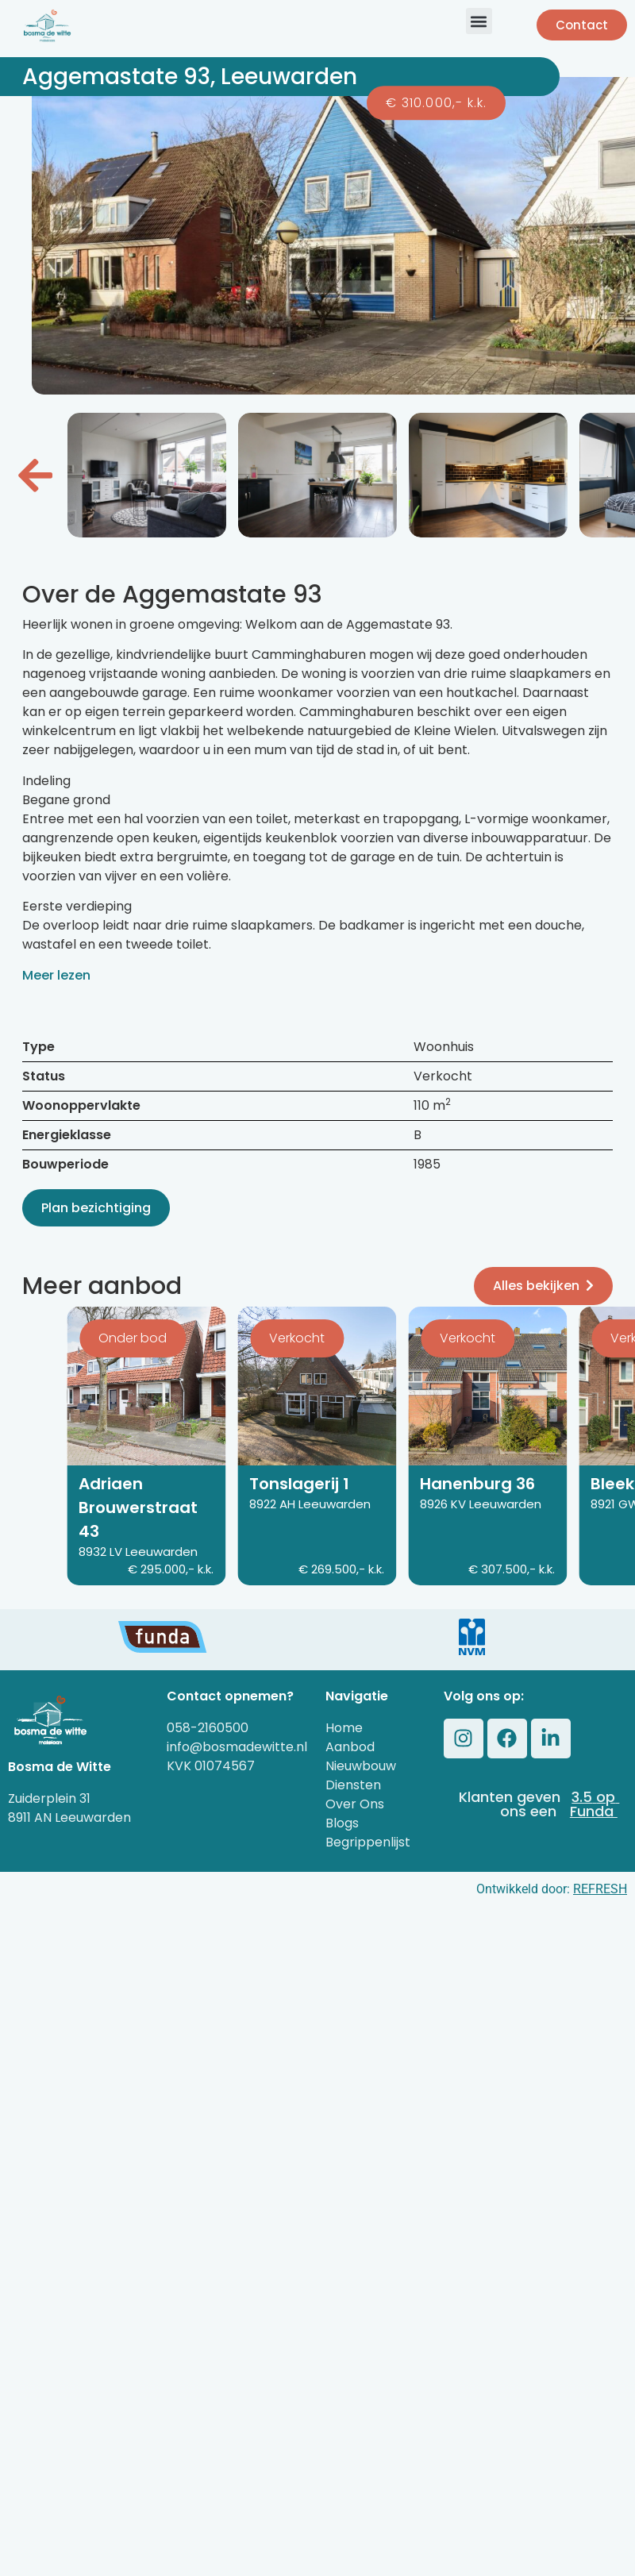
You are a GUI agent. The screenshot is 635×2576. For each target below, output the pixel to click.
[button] (479, 21)
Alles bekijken (543, 1285)
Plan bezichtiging (96, 1208)
